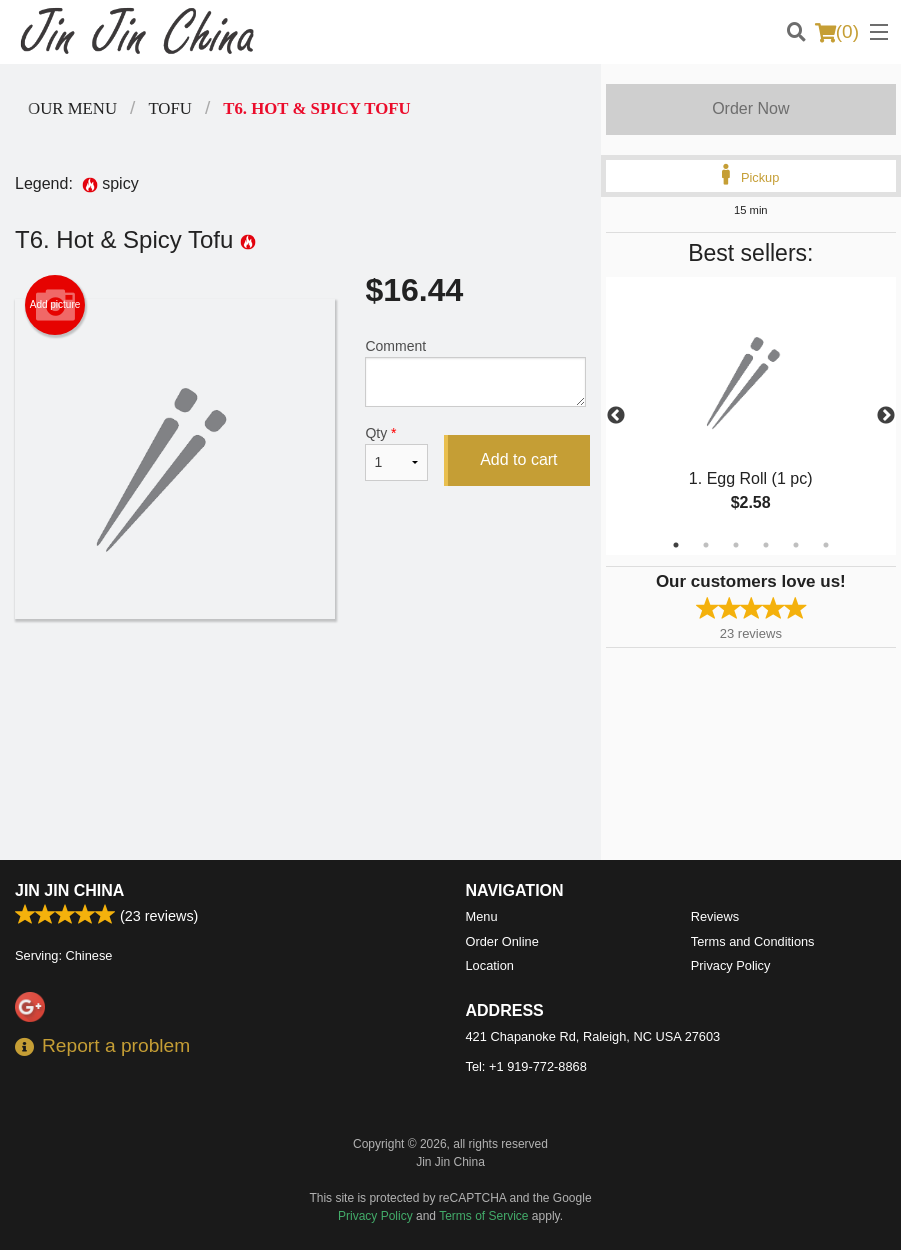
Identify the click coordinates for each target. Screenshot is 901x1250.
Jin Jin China (69, 890)
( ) (837, 32)
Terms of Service (483, 1216)
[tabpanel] (751, 416)
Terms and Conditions (753, 941)
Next (886, 416)
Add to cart (518, 459)
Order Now (750, 108)
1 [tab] (676, 545)
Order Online (502, 941)
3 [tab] (736, 545)
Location (490, 965)
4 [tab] (766, 545)
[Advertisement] (300, 684)
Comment (475, 372)
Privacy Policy (731, 965)
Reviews (715, 916)
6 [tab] (826, 545)
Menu (482, 916)
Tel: (526, 1066)
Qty (396, 453)
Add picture (55, 305)
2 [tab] (706, 545)
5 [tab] (796, 545)
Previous (616, 416)
